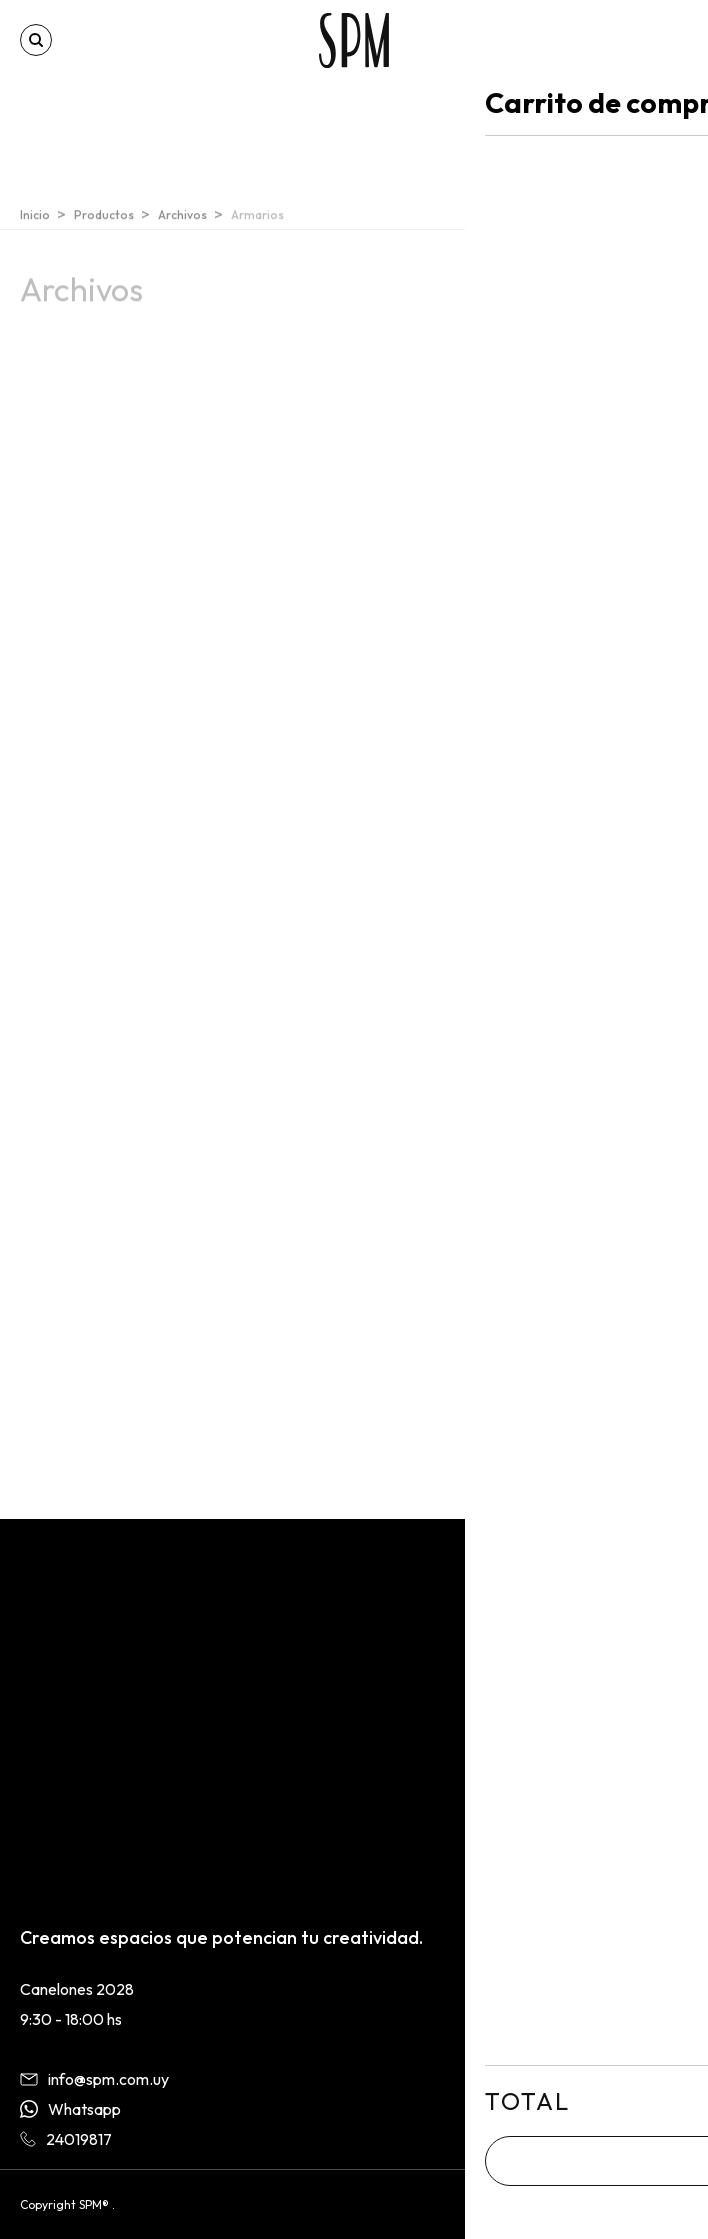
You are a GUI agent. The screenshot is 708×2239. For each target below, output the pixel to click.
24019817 (66, 2139)
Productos (104, 222)
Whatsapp (70, 2109)
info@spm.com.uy (94, 2079)
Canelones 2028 (77, 1989)
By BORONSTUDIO (636, 2204)
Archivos (182, 222)
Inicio (35, 222)
